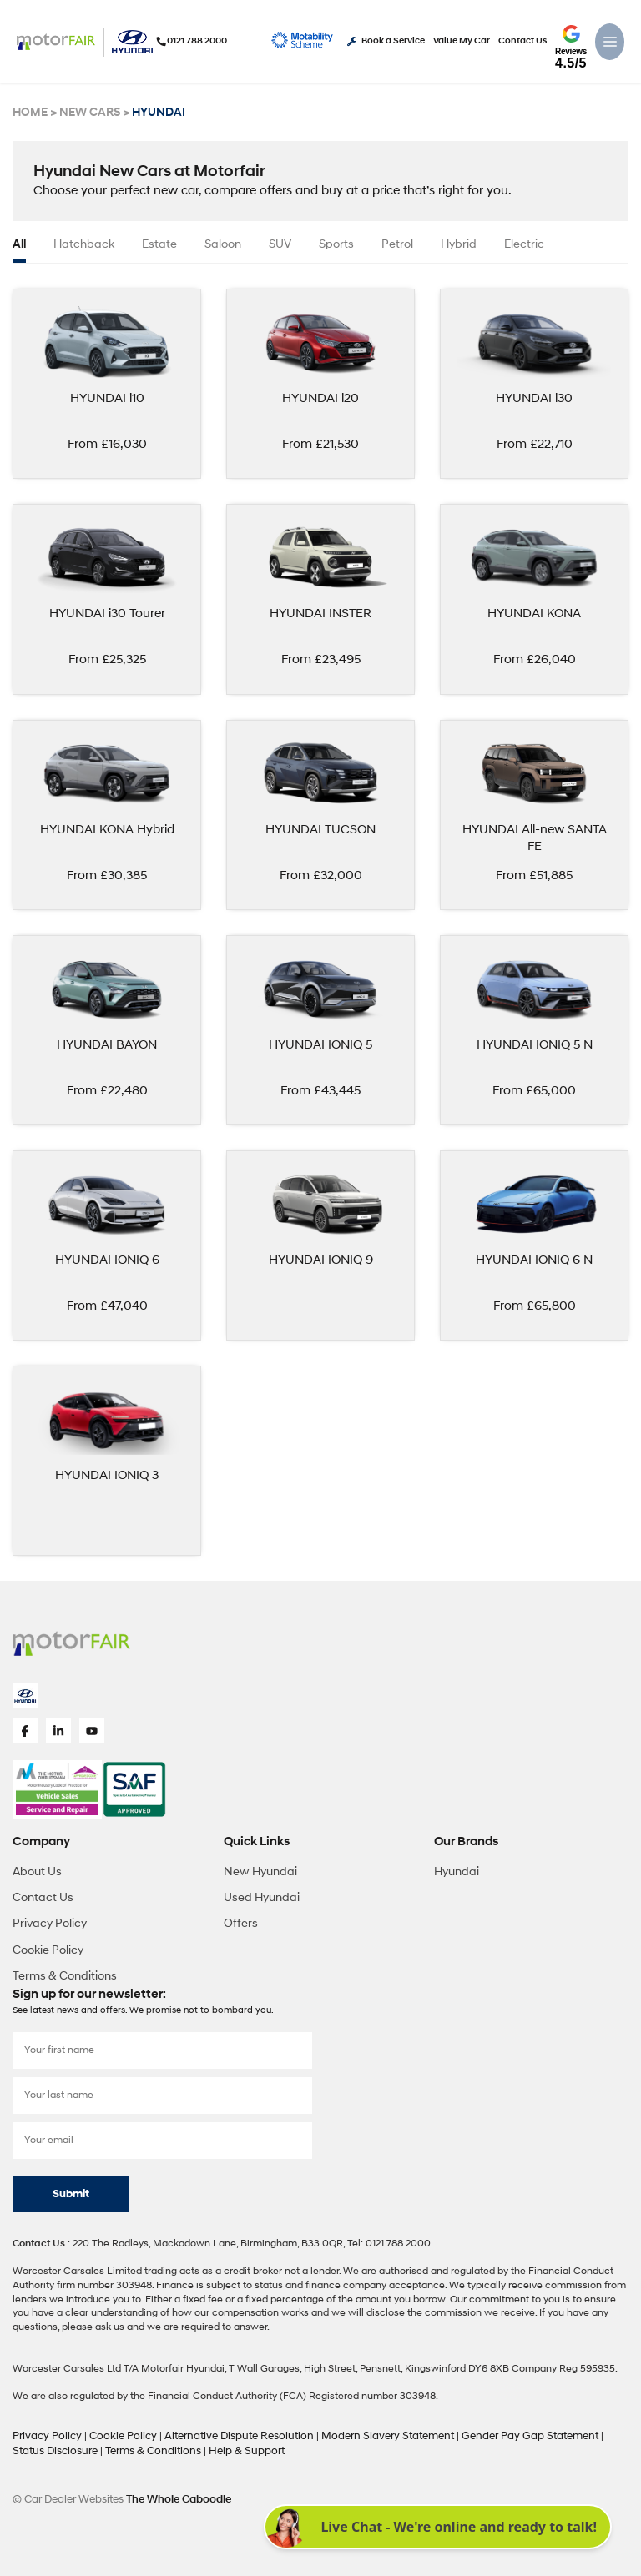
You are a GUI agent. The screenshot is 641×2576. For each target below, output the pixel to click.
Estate (159, 244)
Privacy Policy (50, 1920)
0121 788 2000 (182, 41)
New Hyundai (260, 1867)
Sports (336, 244)
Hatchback (83, 244)
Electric (524, 244)
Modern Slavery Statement (363, 2431)
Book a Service (386, 41)
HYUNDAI (151, 112)
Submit (71, 2189)
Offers (241, 1920)
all (19, 244)
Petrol (397, 244)
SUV (280, 244)
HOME (29, 112)
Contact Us (522, 41)
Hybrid (459, 244)
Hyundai (456, 1867)
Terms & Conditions (65, 1972)
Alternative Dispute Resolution (225, 2431)
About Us (37, 1867)
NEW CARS (86, 112)
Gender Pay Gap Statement (496, 2431)
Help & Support (201, 2445)
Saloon (222, 244)
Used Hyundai (262, 1893)
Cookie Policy (48, 1946)
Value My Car (461, 41)
